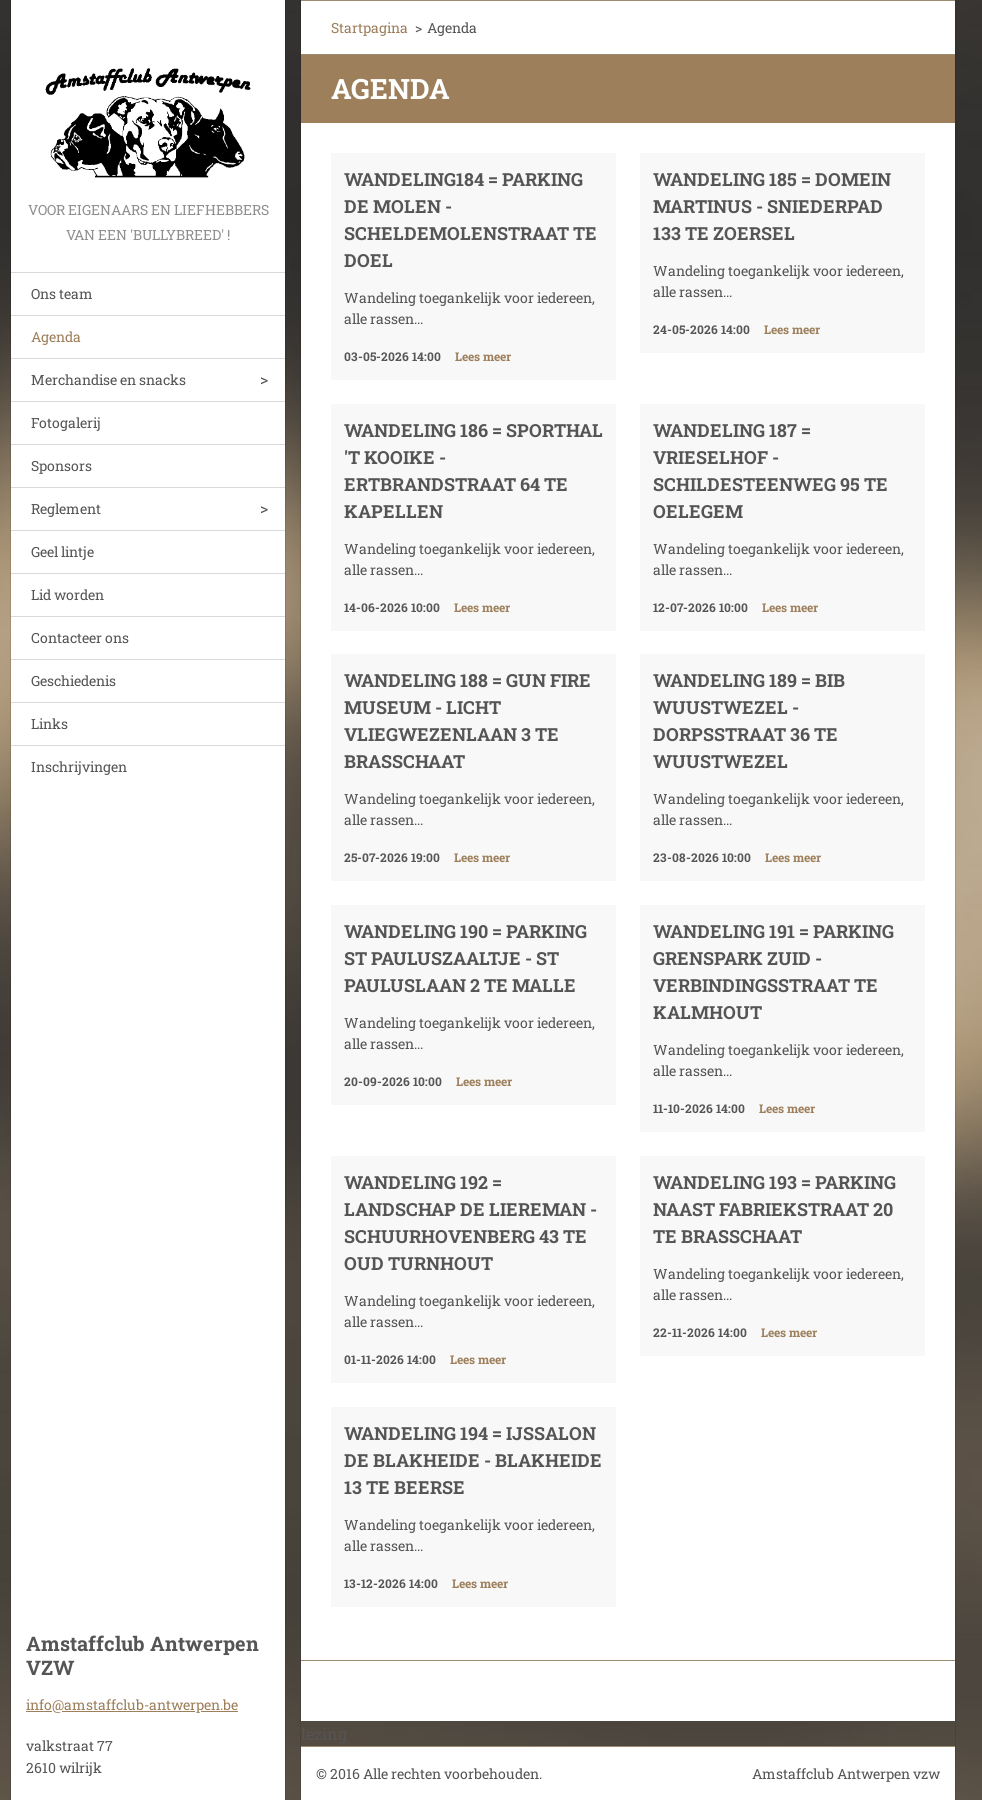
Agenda (56, 336)
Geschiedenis (73, 680)
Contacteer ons (80, 637)
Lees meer (483, 356)
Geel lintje (62, 551)
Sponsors (61, 465)
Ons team (62, 293)
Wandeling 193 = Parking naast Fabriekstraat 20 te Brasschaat (774, 1209)
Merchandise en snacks (108, 379)
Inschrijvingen (79, 766)
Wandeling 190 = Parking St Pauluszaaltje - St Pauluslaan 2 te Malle (465, 958)
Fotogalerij (66, 422)
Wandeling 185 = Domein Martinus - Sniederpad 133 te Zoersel (772, 206)
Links (49, 723)
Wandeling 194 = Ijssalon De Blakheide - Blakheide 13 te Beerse (473, 1460)
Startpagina (369, 27)
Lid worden (67, 594)
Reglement (66, 508)
